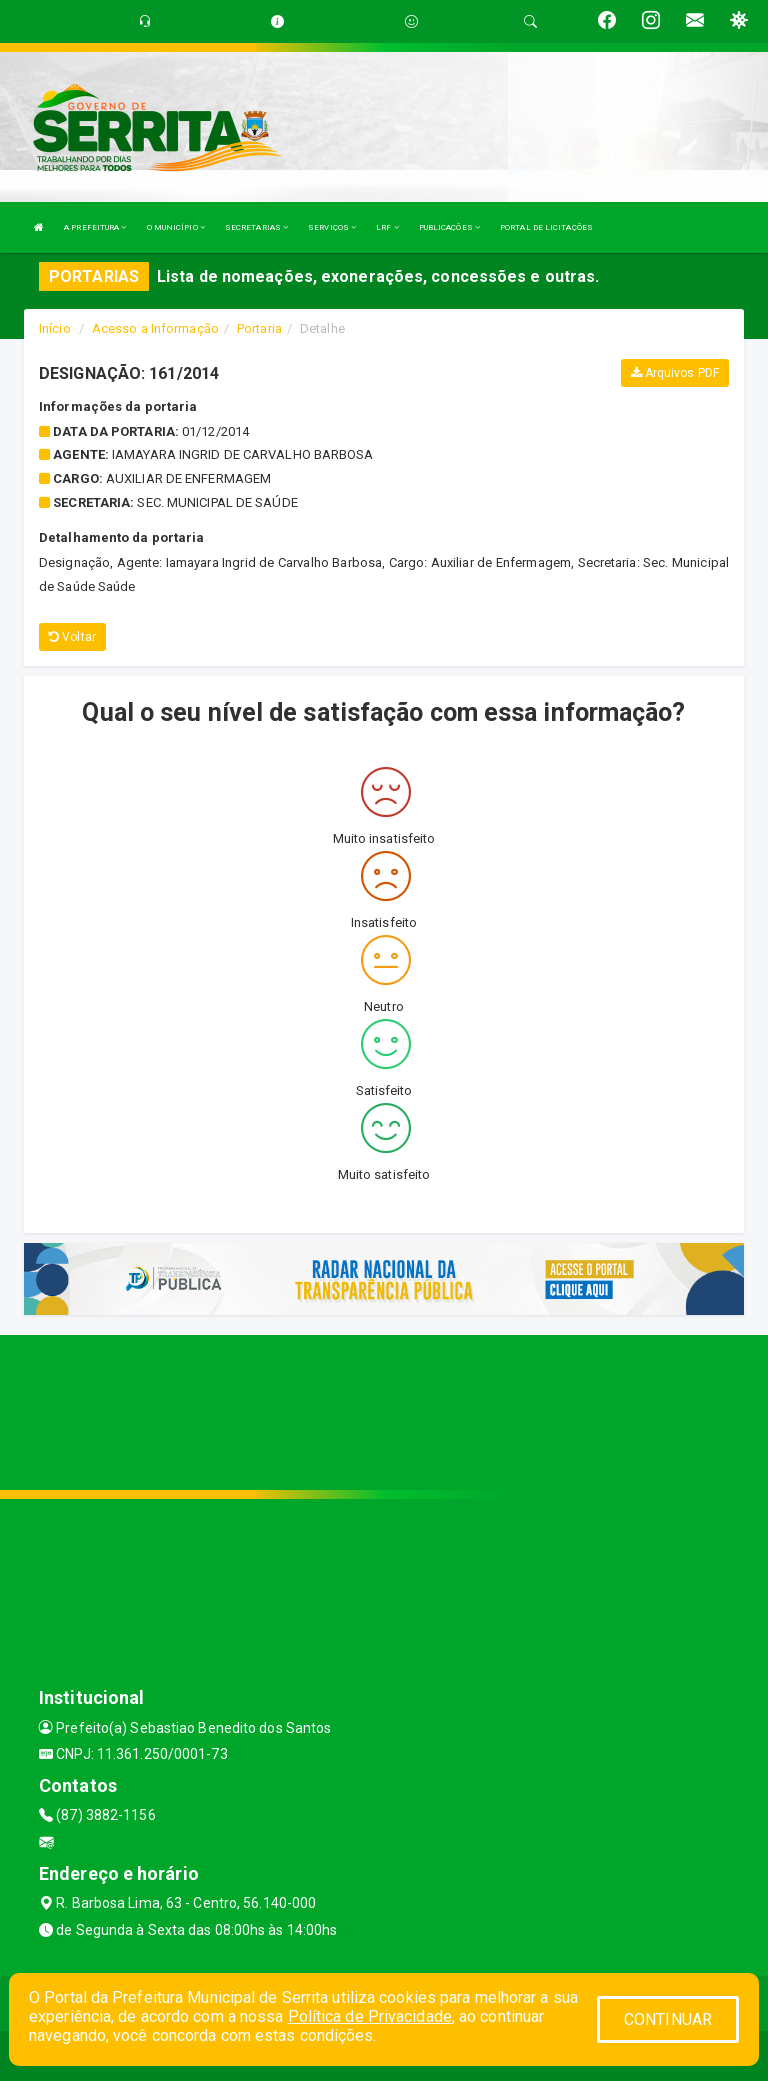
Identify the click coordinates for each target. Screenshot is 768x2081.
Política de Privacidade (370, 2016)
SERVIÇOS (332, 227)
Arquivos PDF (675, 373)
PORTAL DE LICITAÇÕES (546, 227)
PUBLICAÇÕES (449, 227)
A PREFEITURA (95, 227)
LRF (387, 227)
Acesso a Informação (155, 328)
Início (55, 328)
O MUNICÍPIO (176, 227)
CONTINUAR (668, 2019)
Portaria (259, 328)
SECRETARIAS (256, 227)
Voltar (72, 637)
